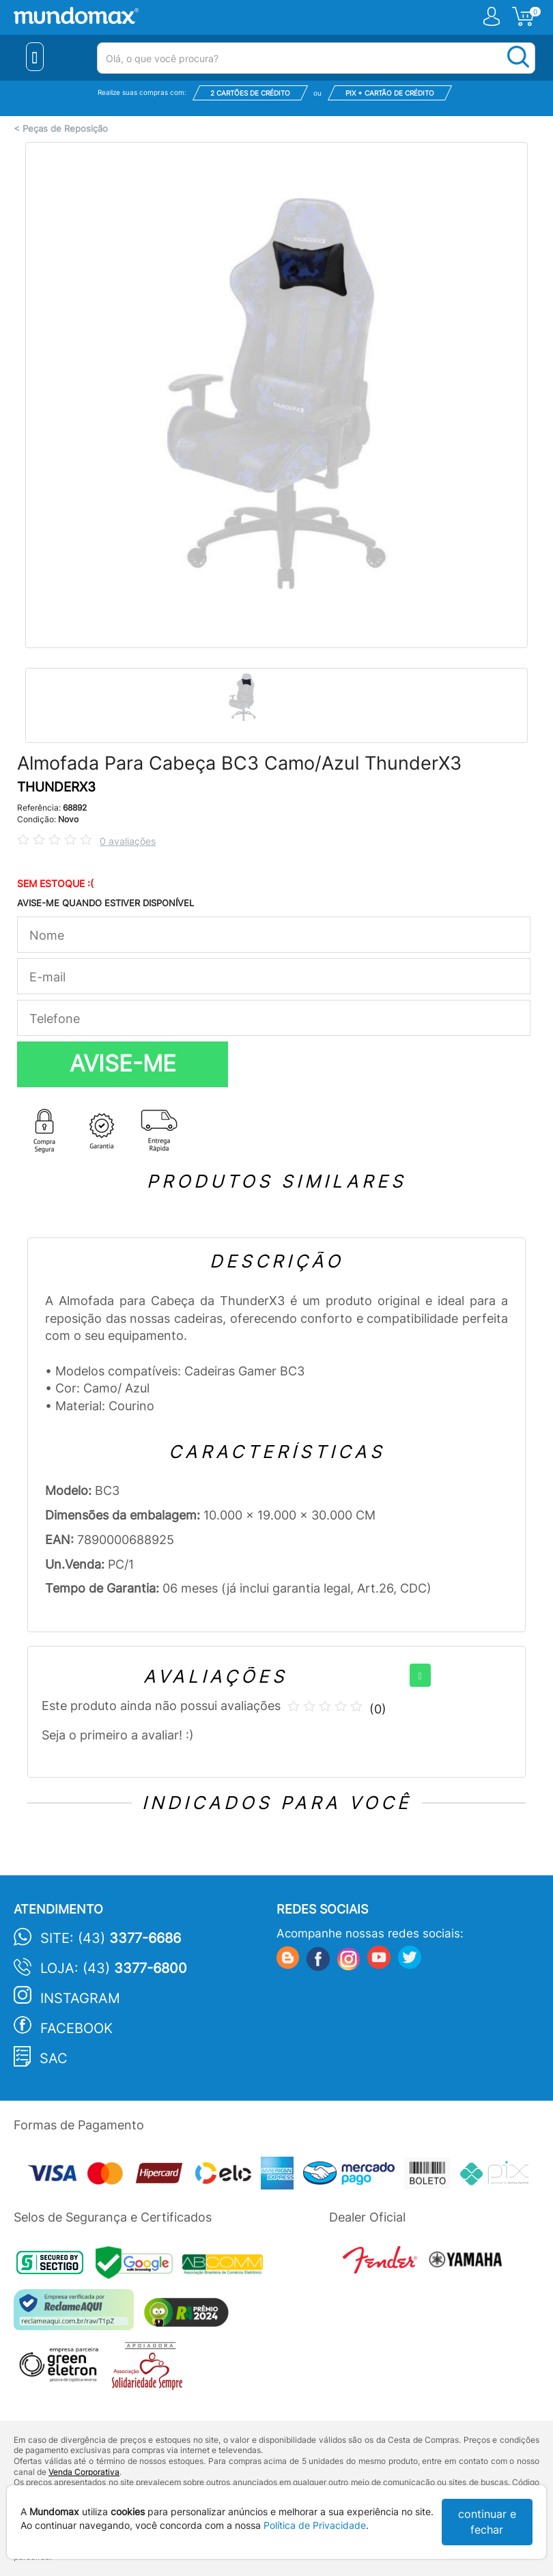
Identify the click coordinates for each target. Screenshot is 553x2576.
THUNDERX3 (56, 787)
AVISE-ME (123, 1063)
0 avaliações (128, 841)
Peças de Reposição (65, 129)
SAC (54, 2058)
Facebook (76, 2028)
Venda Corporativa (83, 2472)
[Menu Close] (35, 56)
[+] (420, 1675)
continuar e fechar (487, 2521)
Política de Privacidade (315, 2525)
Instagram (80, 1998)
